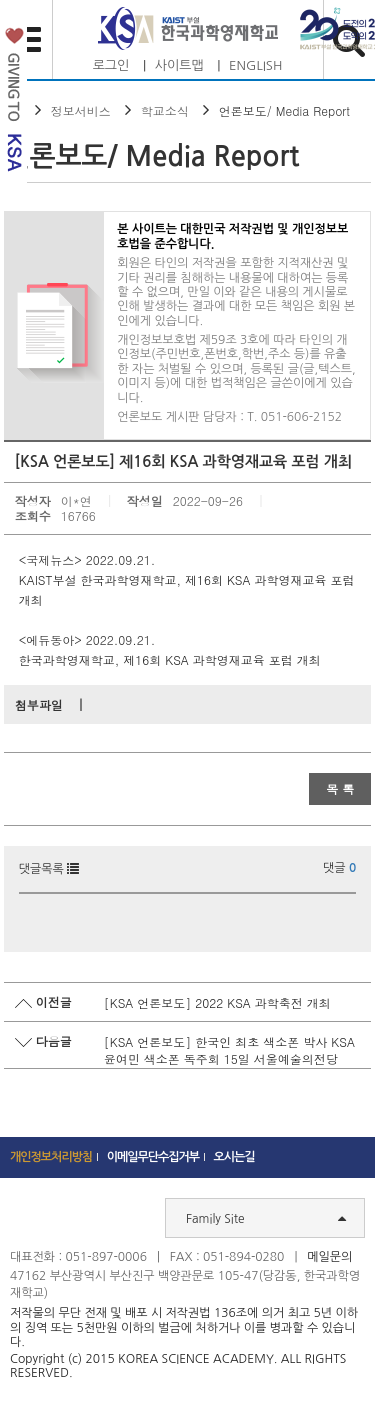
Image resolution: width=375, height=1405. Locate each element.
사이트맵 (179, 65)
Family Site (266, 1218)
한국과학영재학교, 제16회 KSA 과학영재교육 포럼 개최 (170, 659)
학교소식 (165, 110)
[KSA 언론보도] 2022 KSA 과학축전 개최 (217, 1002)
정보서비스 (81, 110)
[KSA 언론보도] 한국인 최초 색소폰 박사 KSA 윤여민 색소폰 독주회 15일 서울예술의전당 (229, 1050)
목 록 (340, 788)
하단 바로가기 (0, 0)
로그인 (111, 65)
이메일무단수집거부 (153, 1157)
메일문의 (329, 1257)
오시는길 (234, 1157)
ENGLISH (255, 65)
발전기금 (13, 103)
